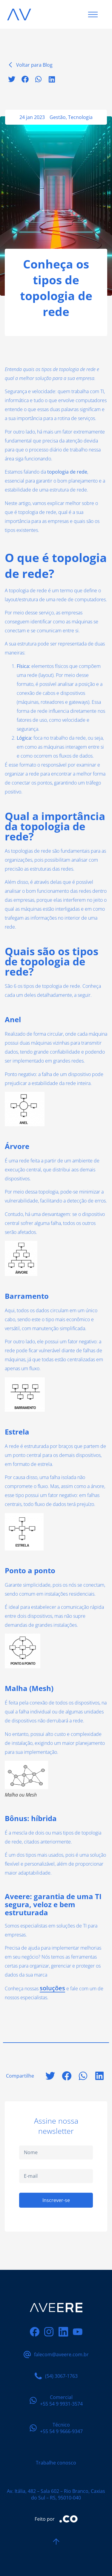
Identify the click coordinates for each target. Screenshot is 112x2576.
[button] (11, 79)
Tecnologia (80, 117)
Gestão (58, 117)
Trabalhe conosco (56, 2462)
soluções (52, 1988)
